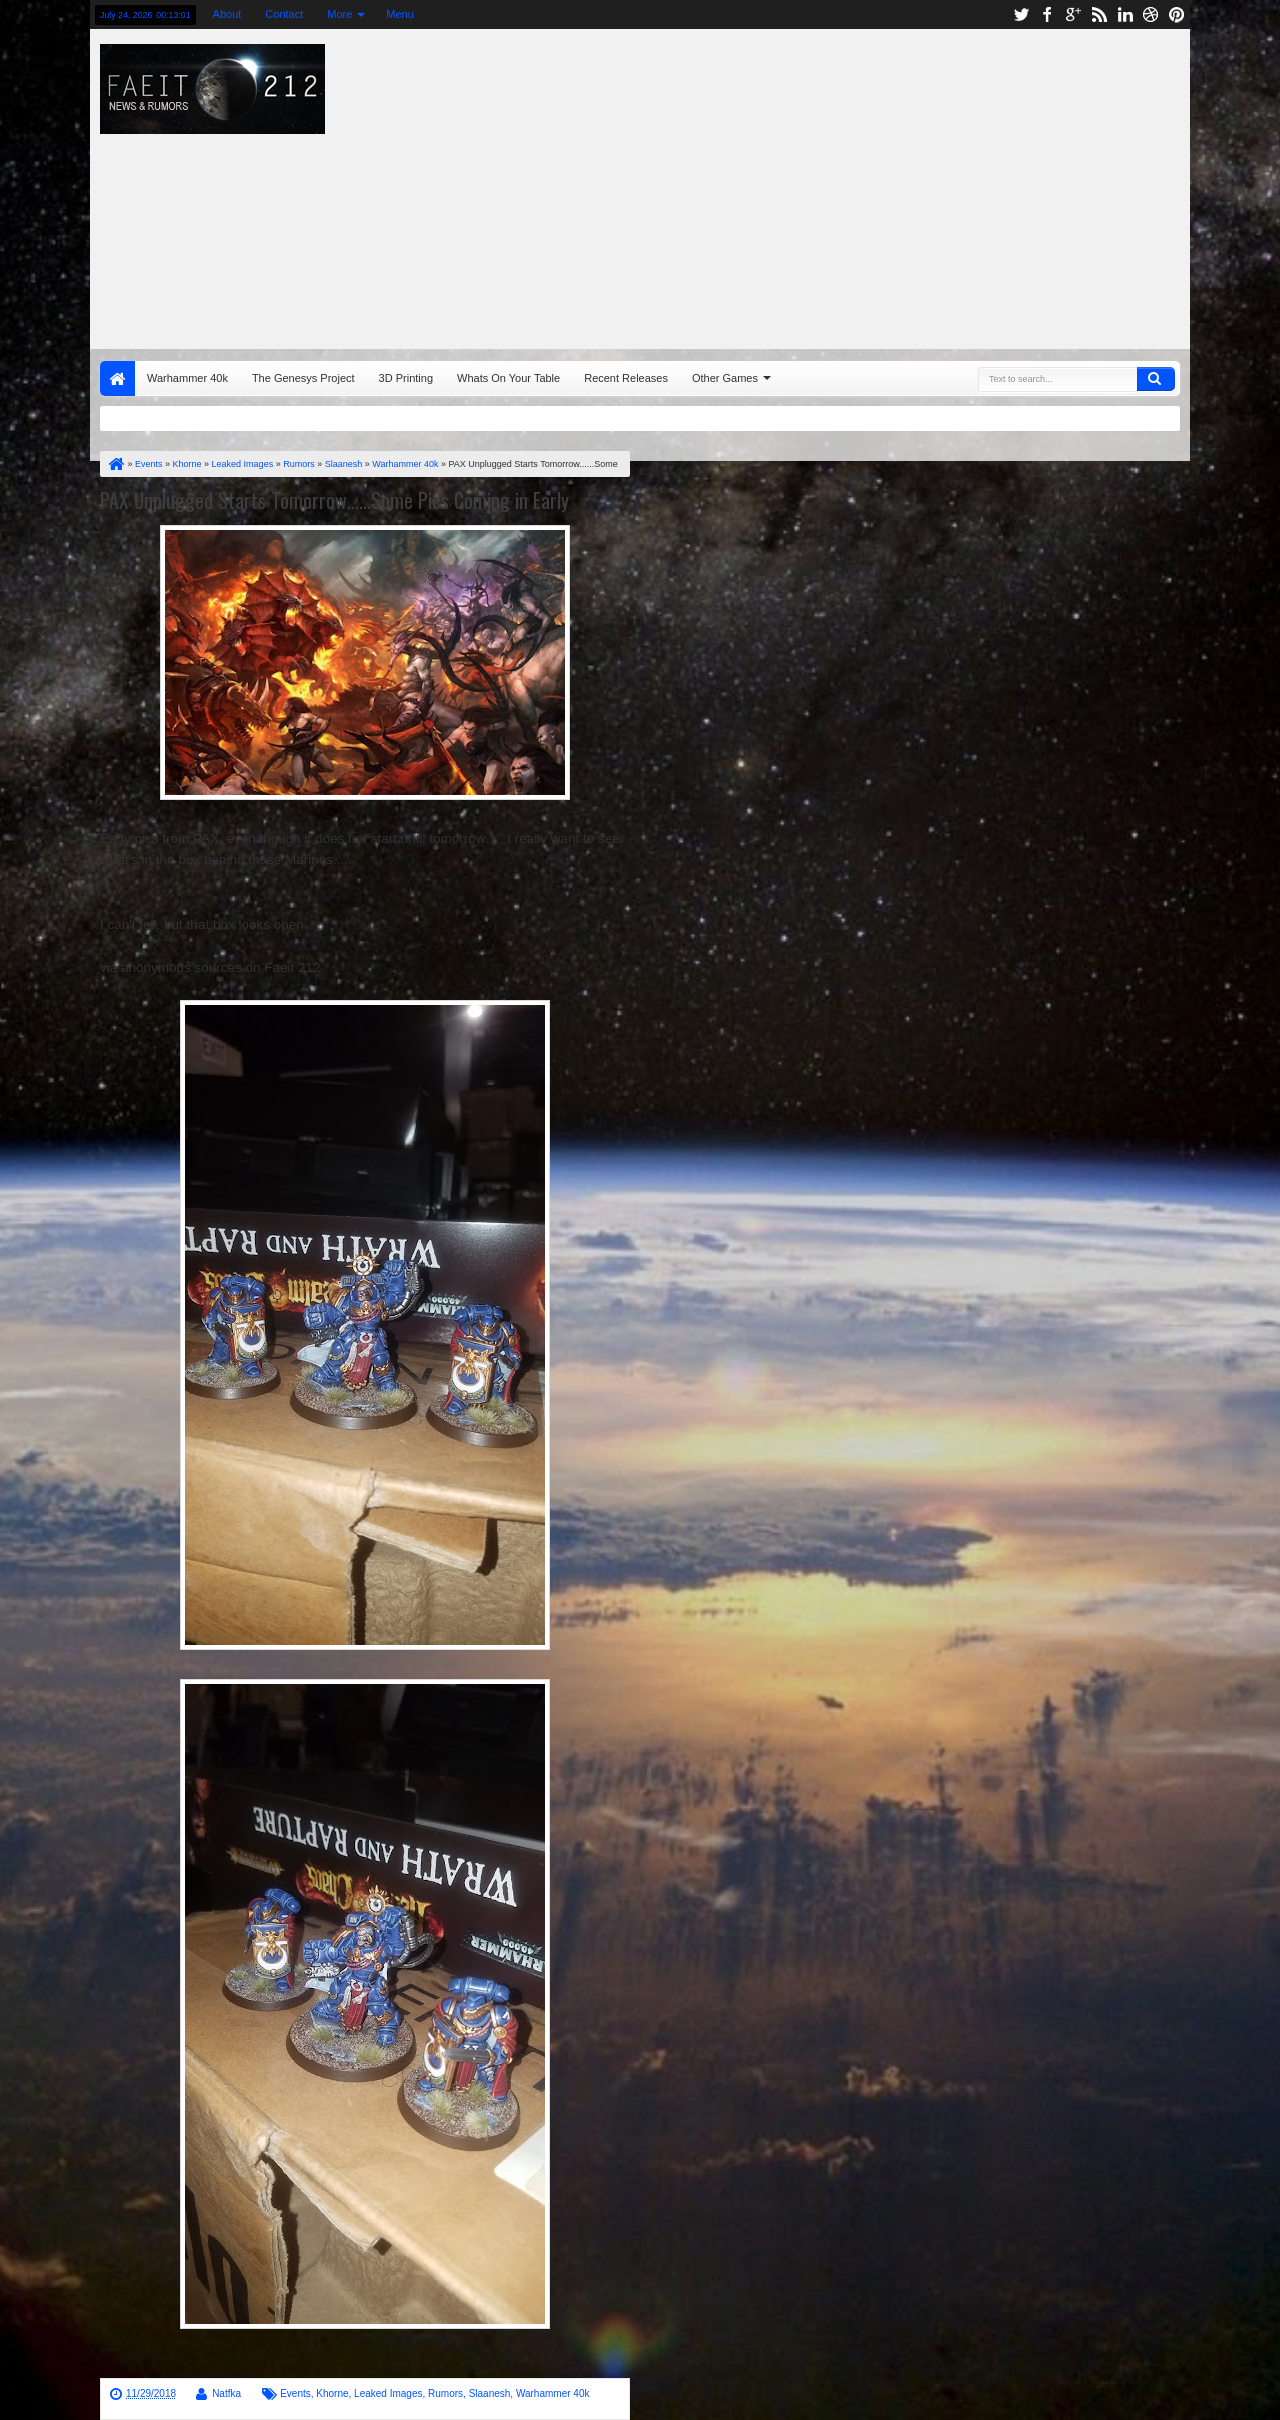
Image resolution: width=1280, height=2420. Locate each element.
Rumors (445, 2393)
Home (117, 378)
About (227, 14)
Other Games (725, 378)
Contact (284, 14)
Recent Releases (626, 378)
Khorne (332, 2393)
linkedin (1125, 14)
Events (295, 2393)
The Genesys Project (303, 378)
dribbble (1151, 14)
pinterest (1177, 14)
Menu (400, 14)
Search (1156, 379)
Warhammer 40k (187, 378)
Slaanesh (490, 2393)
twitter (1021, 14)
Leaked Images (388, 2393)
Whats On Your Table (508, 378)
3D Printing (406, 378)
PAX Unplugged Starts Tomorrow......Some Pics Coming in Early (334, 500)
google (1073, 14)
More (339, 14)
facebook (1047, 14)
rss (1099, 14)
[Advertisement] (866, 184)
